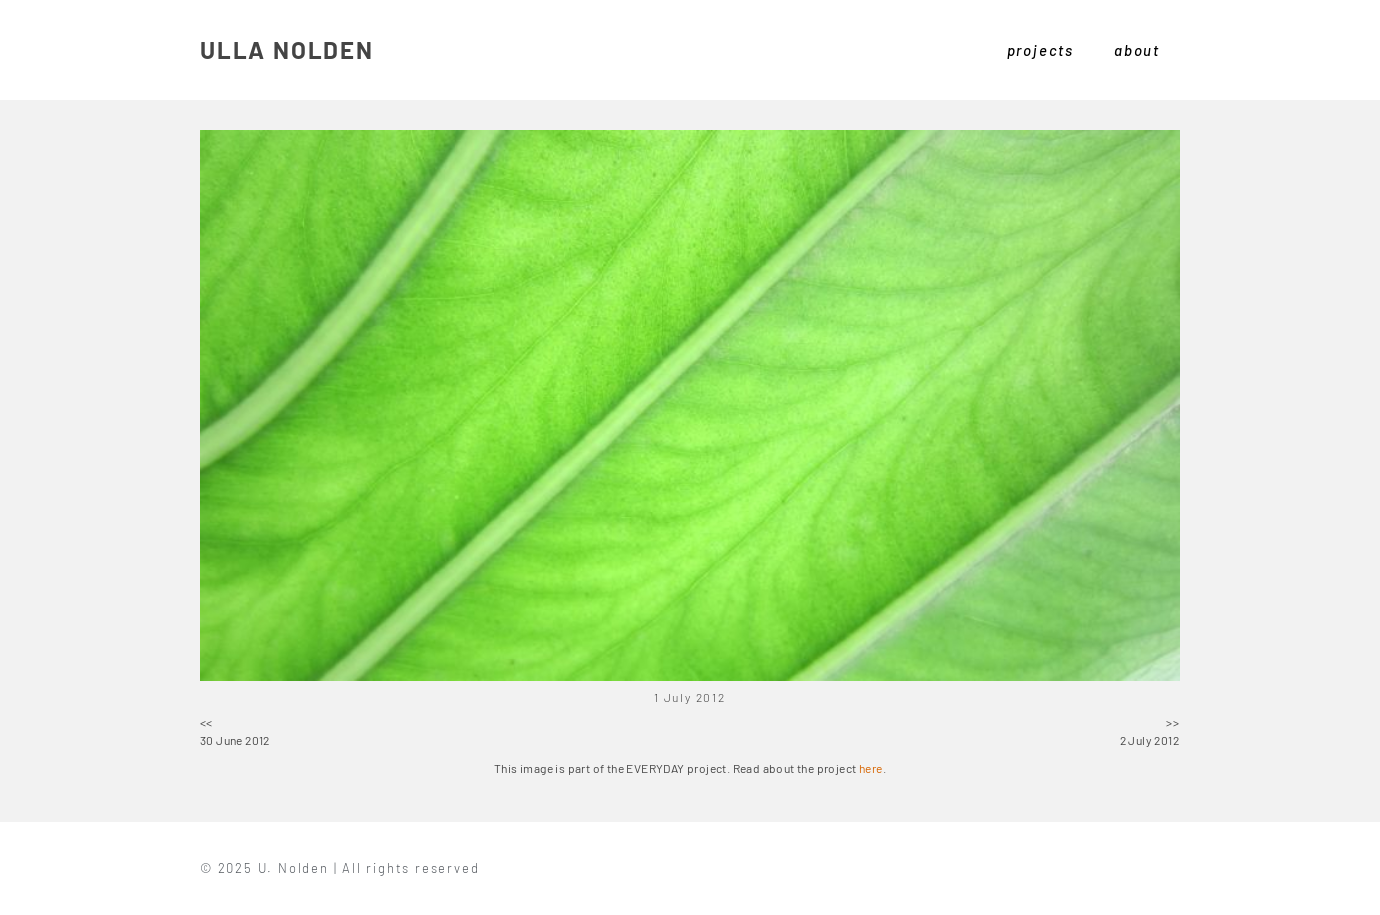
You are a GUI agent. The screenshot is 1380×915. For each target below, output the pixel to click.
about (1137, 50)
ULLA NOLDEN (287, 49)
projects (1040, 50)
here (871, 768)
